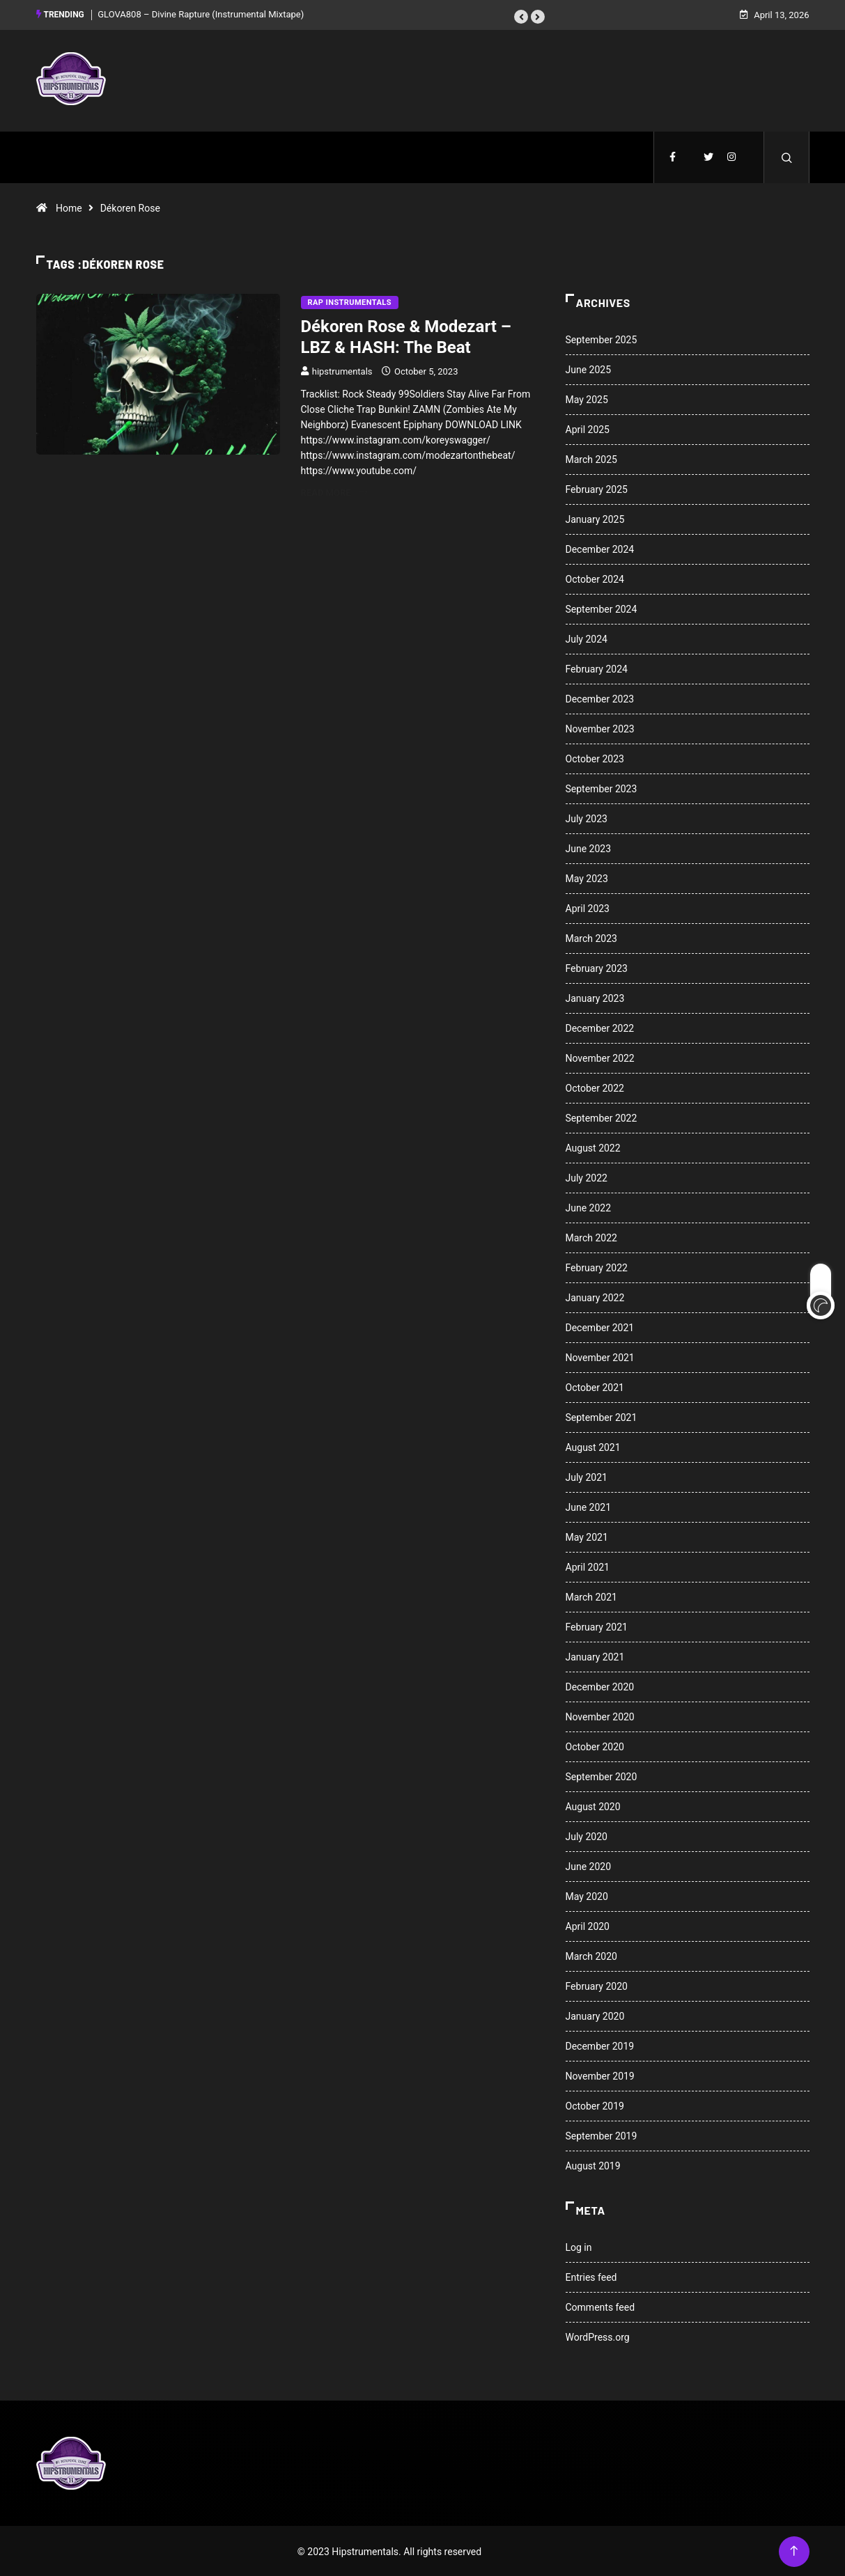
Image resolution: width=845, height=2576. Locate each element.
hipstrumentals (342, 370)
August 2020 (593, 1805)
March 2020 (591, 1955)
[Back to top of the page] (794, 2550)
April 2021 (588, 1565)
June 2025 (589, 368)
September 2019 (601, 2134)
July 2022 (586, 1176)
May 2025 (587, 398)
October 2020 (595, 1745)
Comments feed (600, 2305)
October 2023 (595, 757)
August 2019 (593, 2164)
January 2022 (595, 1296)
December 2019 (600, 2044)
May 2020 (587, 1895)
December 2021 (600, 1326)
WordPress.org (598, 2335)
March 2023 (591, 937)
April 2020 (588, 1925)
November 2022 (600, 1056)
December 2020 (600, 1685)
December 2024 (600, 547)
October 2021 (595, 1386)
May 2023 (587, 877)
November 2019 (600, 2074)
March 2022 (591, 1236)
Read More (334, 491)
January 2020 (595, 2014)
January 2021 (595, 1655)
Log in (579, 2246)
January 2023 (595, 997)
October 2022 (595, 1086)
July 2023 (586, 817)
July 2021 (586, 1476)
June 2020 (589, 1865)
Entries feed (591, 2276)
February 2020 (597, 1984)
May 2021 (587, 1535)
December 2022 (600, 1026)
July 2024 (586, 637)
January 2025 (595, 518)
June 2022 (589, 1206)
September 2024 (601, 607)
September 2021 (601, 1416)
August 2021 (593, 1446)
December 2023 (600, 697)
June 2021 (589, 1505)
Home (69, 206)
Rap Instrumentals (350, 301)
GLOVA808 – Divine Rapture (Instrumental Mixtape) (201, 13)
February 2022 (597, 1266)
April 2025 (588, 428)
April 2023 (588, 907)
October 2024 (595, 577)
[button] (521, 16)
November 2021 (600, 1356)
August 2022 (593, 1146)
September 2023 (601, 787)
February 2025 (597, 488)
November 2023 (600, 727)
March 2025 (591, 458)
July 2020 (586, 1835)
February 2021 (597, 1625)
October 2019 (595, 2104)
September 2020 (601, 1775)
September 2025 (601, 338)
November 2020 (600, 1715)
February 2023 (597, 967)
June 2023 (589, 847)
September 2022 (601, 1116)
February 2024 (597, 667)
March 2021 (591, 1595)
